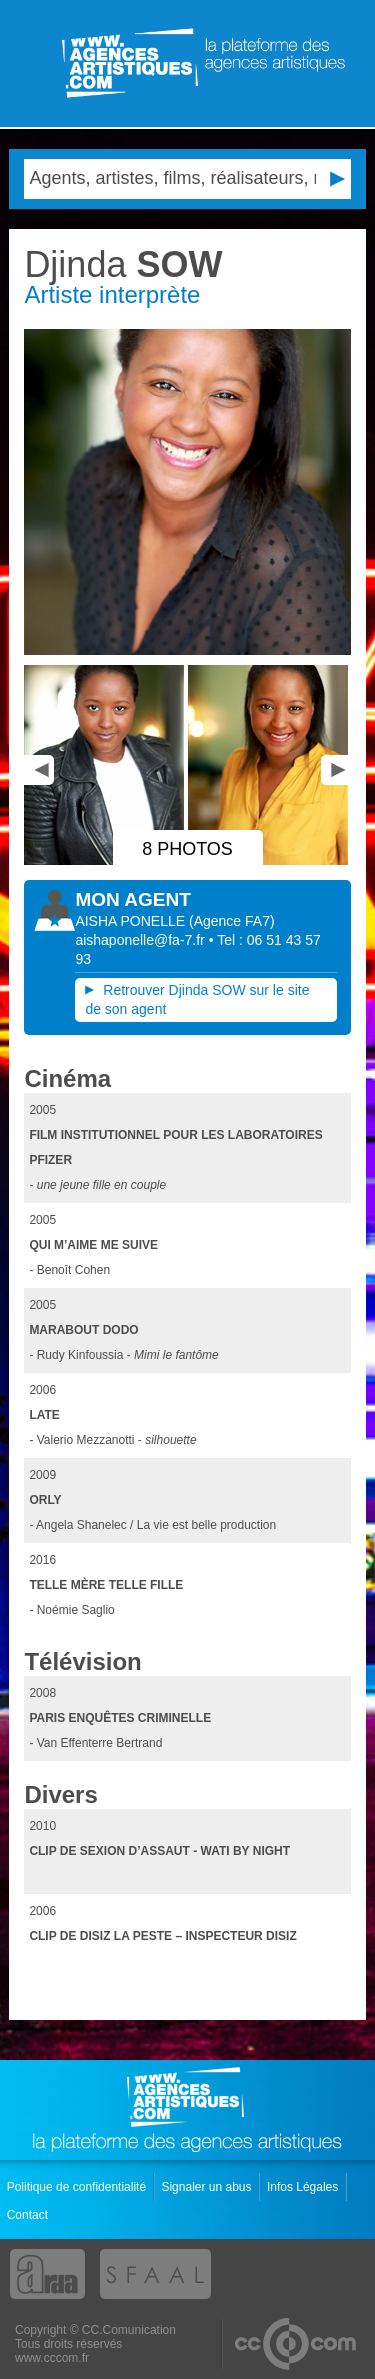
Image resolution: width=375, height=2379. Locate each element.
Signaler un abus (207, 2187)
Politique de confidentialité (78, 2187)
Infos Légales (304, 2187)
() (232, 921)
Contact (29, 2215)
